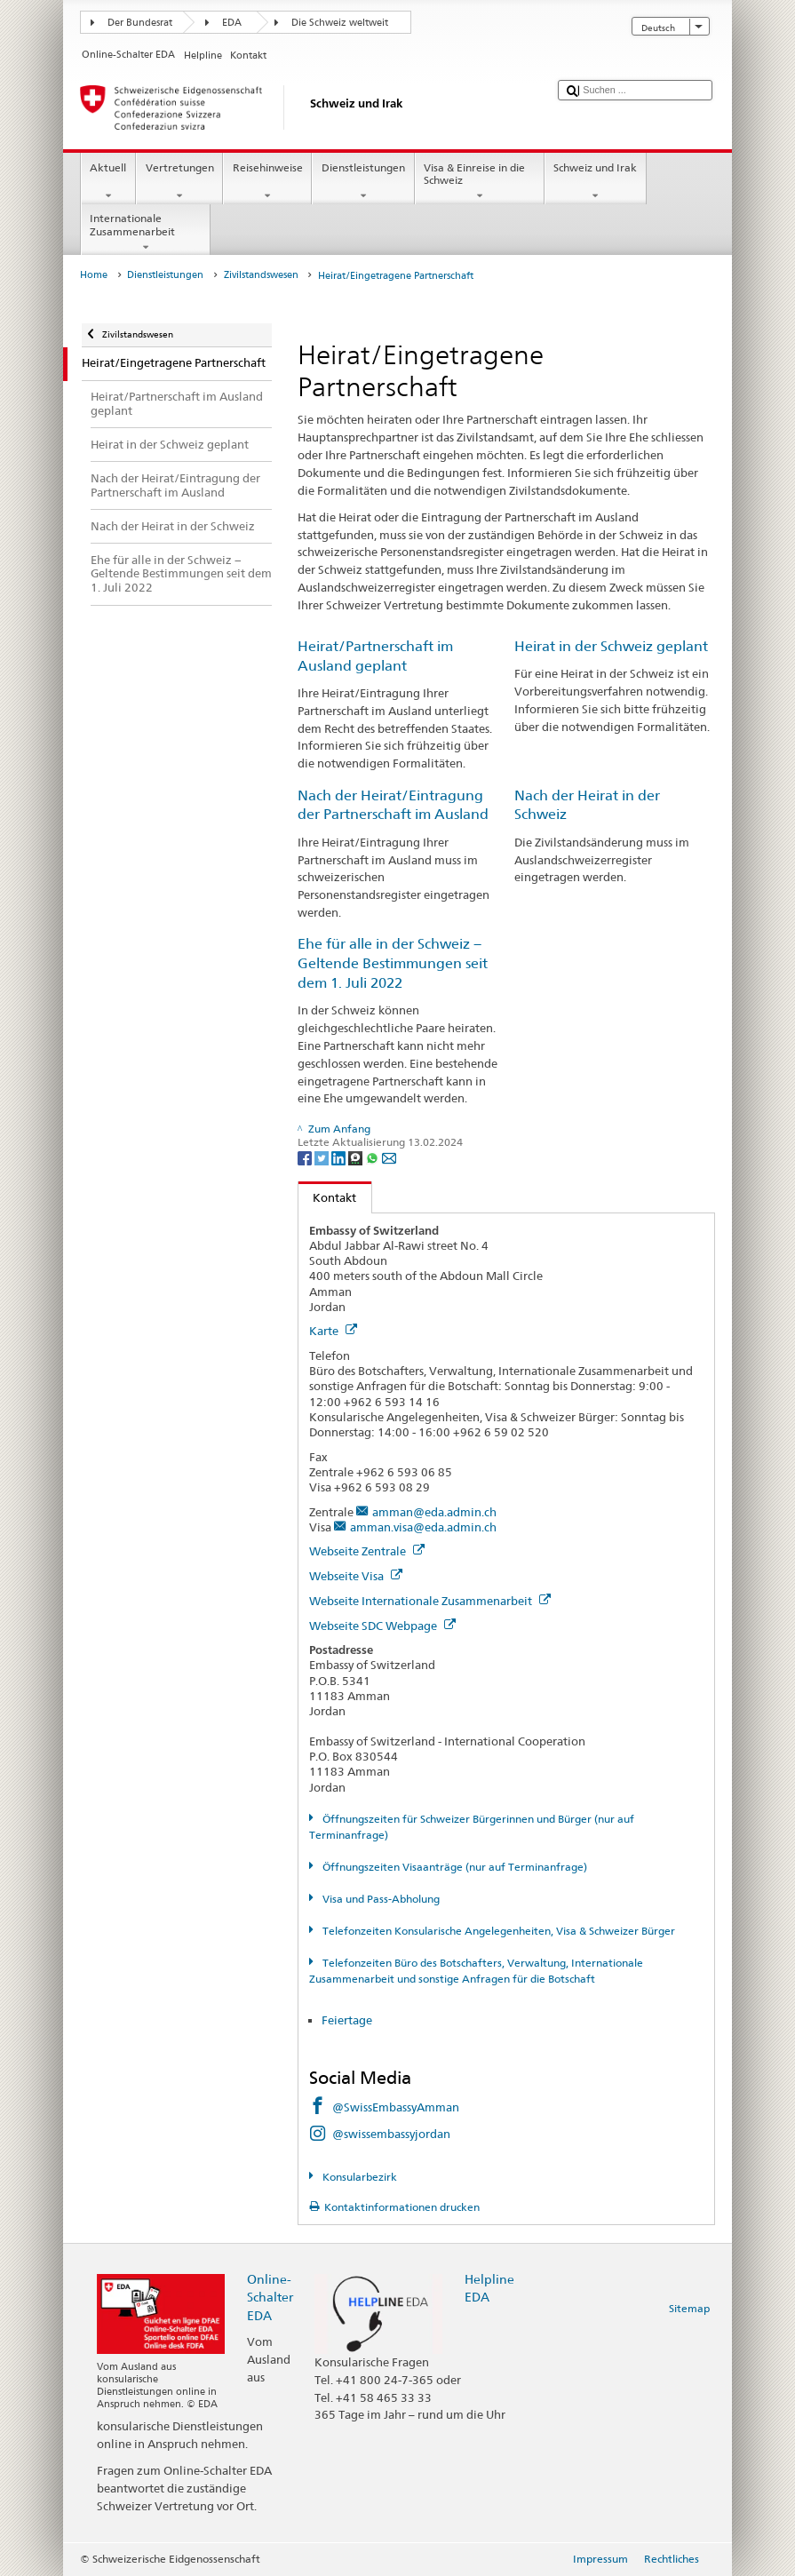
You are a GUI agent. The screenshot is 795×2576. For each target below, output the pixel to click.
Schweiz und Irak (595, 182)
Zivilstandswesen (261, 275)
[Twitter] (322, 1157)
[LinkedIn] (339, 1157)
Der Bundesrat (139, 22)
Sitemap (689, 2308)
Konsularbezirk (358, 2176)
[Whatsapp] (373, 1157)
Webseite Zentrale (367, 1551)
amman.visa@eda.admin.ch (423, 1527)
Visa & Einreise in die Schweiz (480, 182)
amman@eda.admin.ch (434, 1512)
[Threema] (356, 1157)
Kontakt (327, 1197)
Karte (333, 1331)
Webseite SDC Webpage (382, 1625)
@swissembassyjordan (391, 2134)
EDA (232, 22)
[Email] (389, 1157)
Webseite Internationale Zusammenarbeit (430, 1601)
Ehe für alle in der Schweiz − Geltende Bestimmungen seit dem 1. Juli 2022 (393, 963)
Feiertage (347, 2020)
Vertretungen (179, 182)
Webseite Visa (355, 1576)
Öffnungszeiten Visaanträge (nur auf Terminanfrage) (453, 1866)
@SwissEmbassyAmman (395, 2107)
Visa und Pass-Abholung (380, 1898)
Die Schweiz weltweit (339, 22)
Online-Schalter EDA (270, 2296)
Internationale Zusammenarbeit (146, 232)
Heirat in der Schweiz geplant (611, 646)
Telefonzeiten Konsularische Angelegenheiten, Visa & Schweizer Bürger (497, 1930)
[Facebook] (306, 1157)
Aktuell (108, 182)
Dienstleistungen (363, 182)
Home (93, 275)
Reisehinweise (267, 182)
